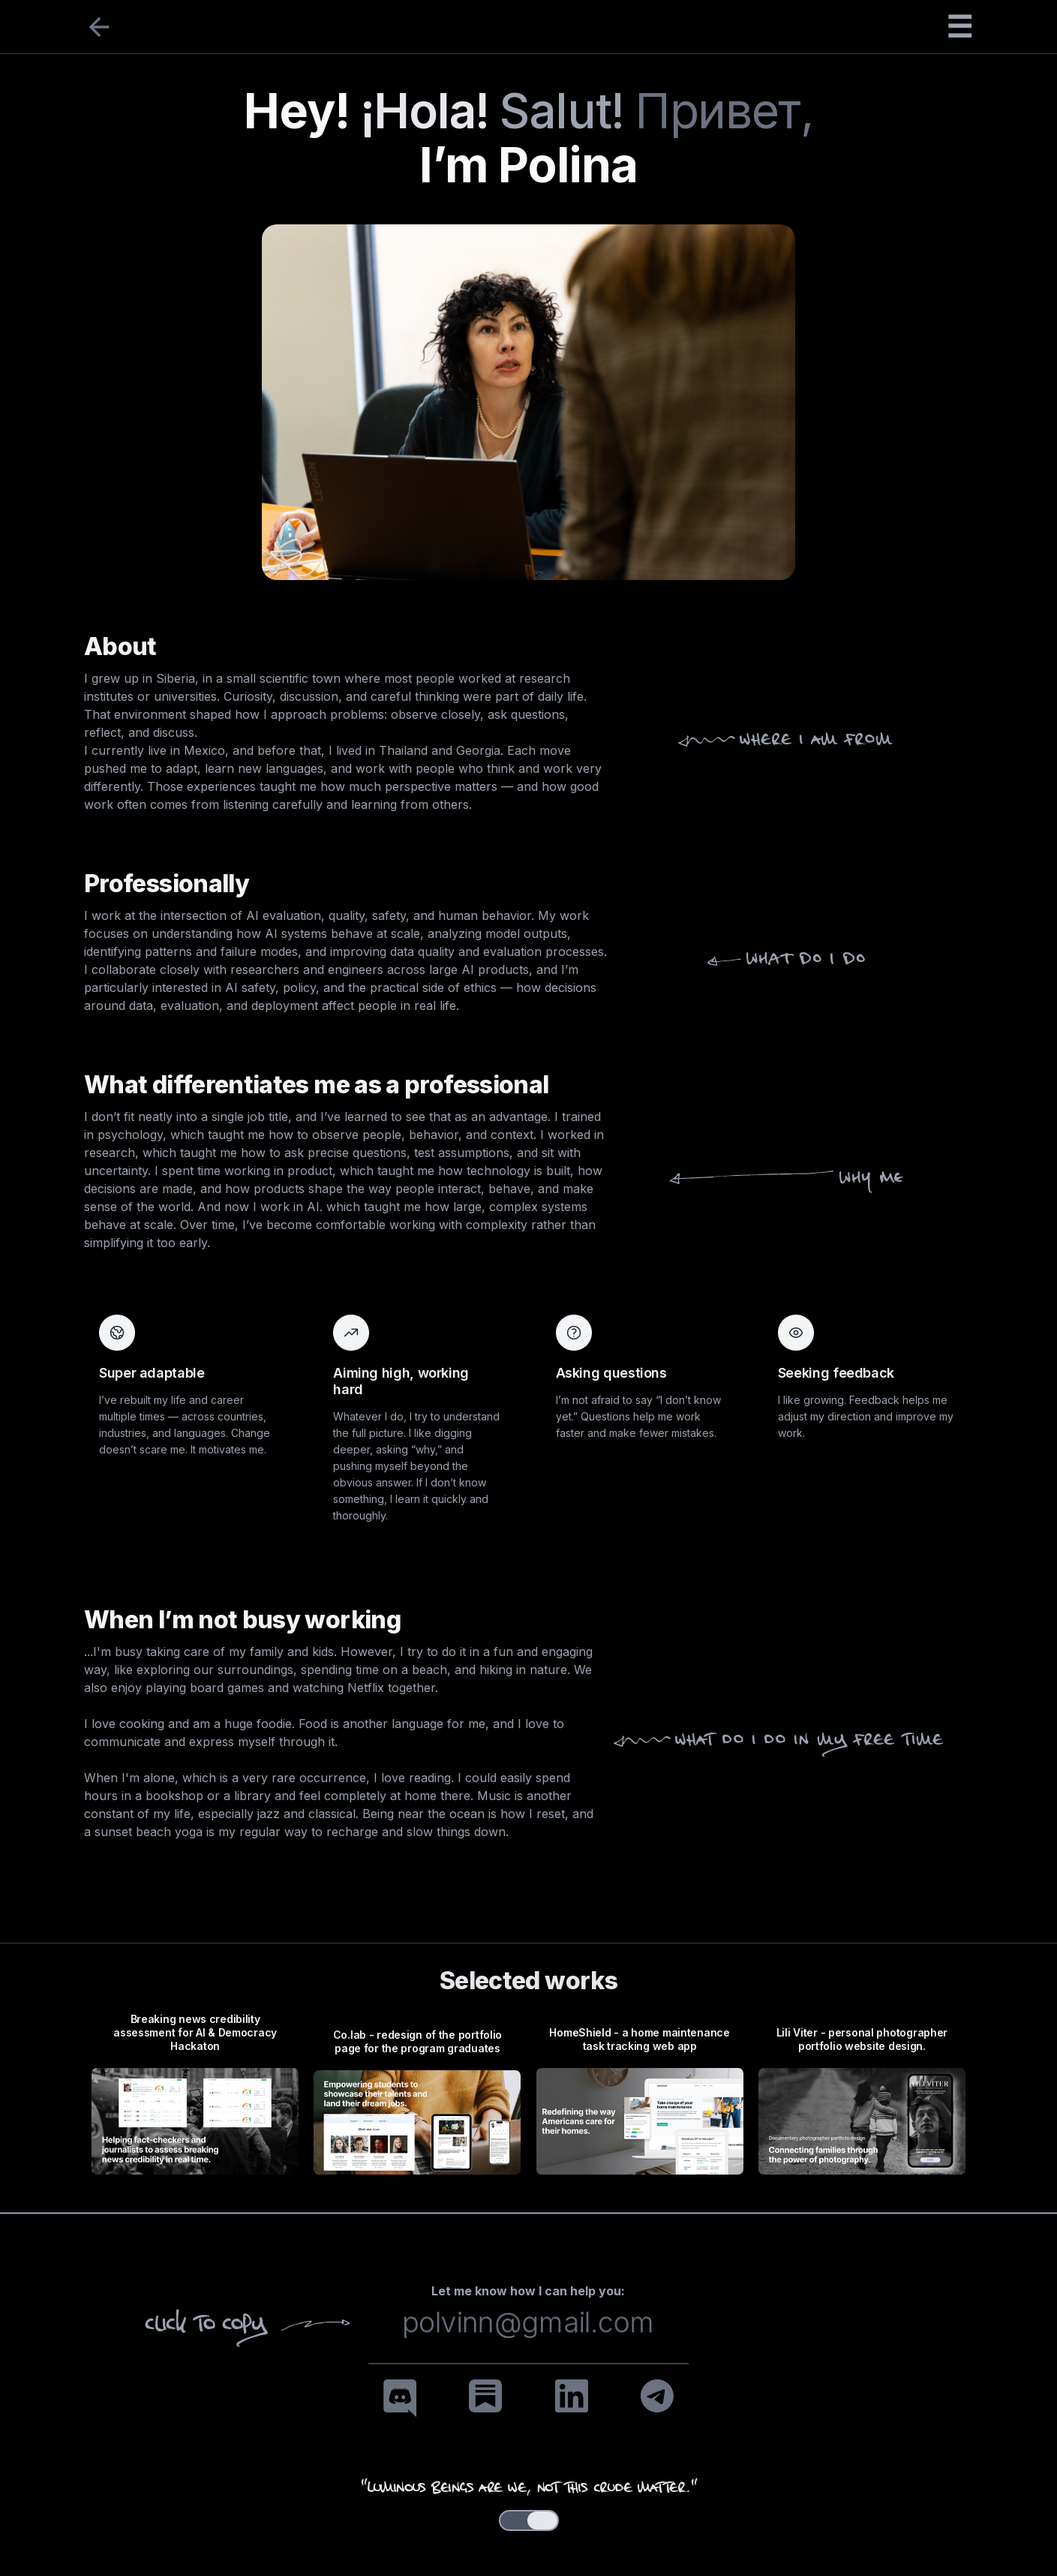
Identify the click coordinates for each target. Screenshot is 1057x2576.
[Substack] (485, 2395)
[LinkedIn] (571, 2395)
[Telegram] (657, 2395)
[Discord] (399, 2398)
